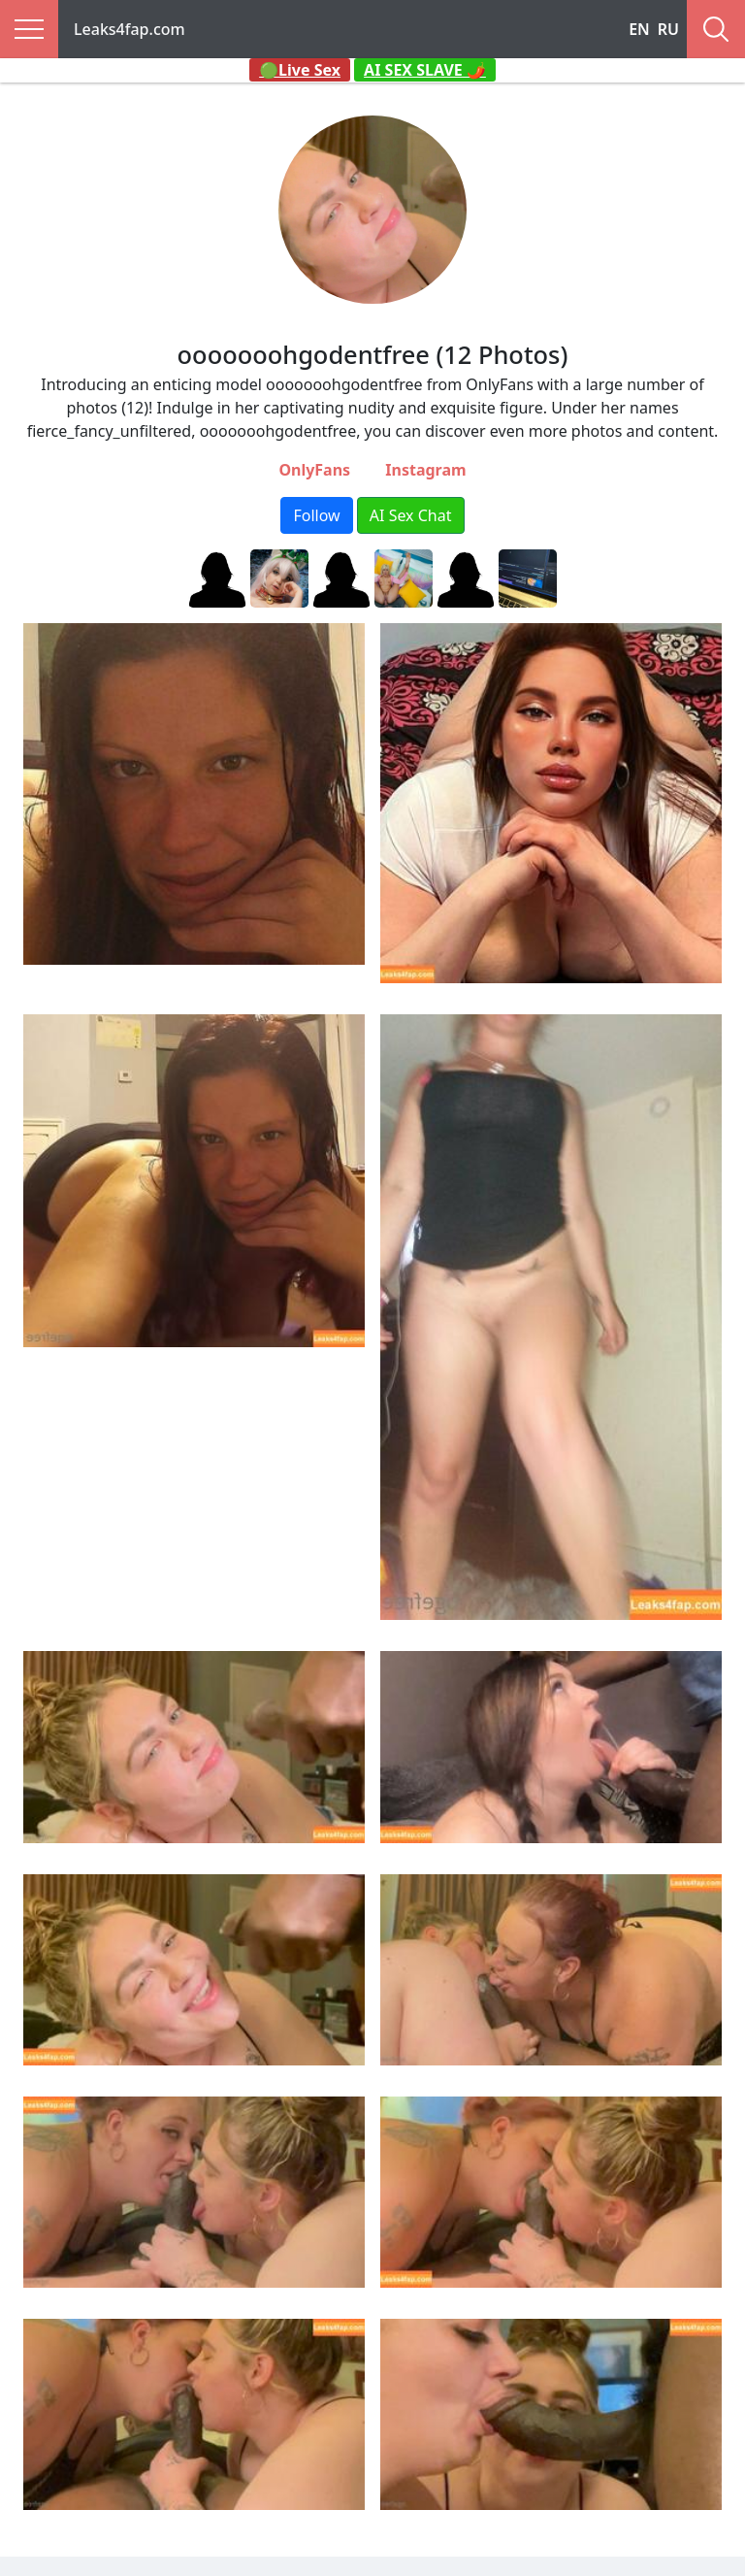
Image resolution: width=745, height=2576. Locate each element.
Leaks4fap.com (129, 29)
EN (639, 29)
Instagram (425, 469)
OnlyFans (314, 469)
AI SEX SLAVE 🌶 (425, 70)
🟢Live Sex (299, 70)
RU (668, 29)
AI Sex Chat (411, 515)
